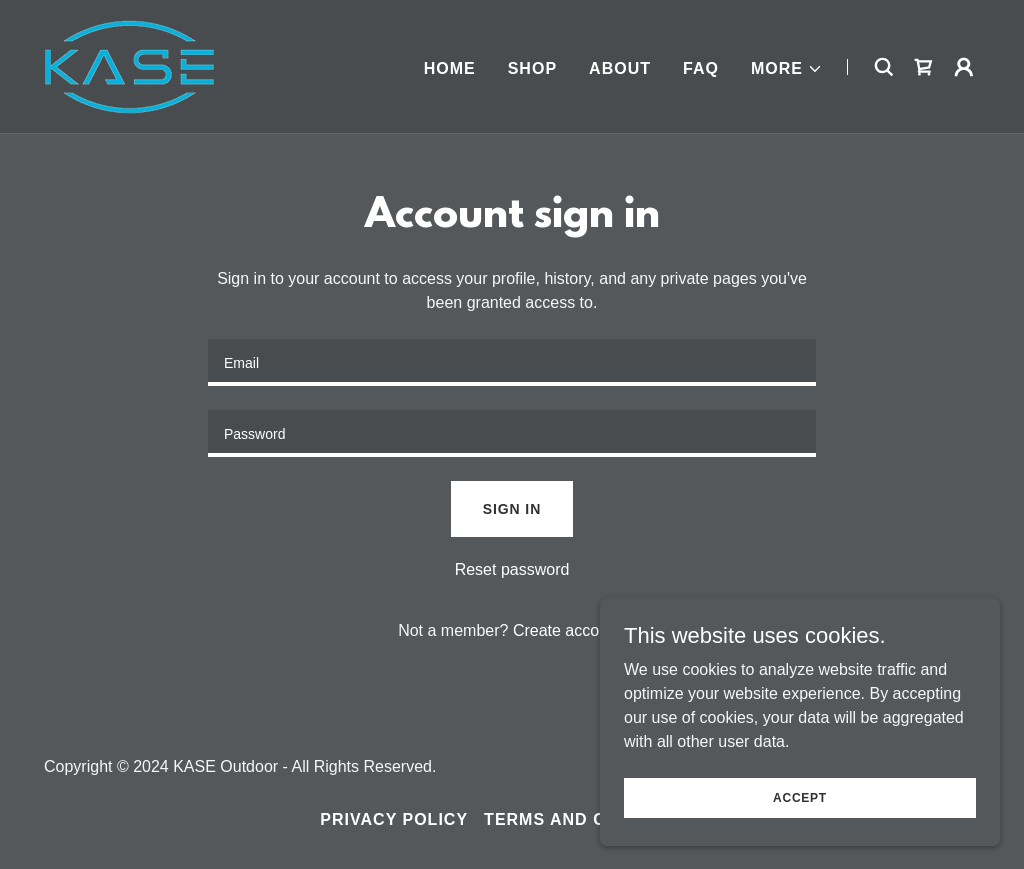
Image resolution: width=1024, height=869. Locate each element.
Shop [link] (532, 68)
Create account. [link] (569, 630)
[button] (787, 69)
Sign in (512, 509)
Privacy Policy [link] (394, 819)
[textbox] (512, 362)
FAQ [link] (701, 68)
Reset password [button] (512, 569)
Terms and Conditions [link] (594, 819)
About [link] (620, 68)
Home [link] (450, 68)
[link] (131, 65)
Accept (800, 797)
